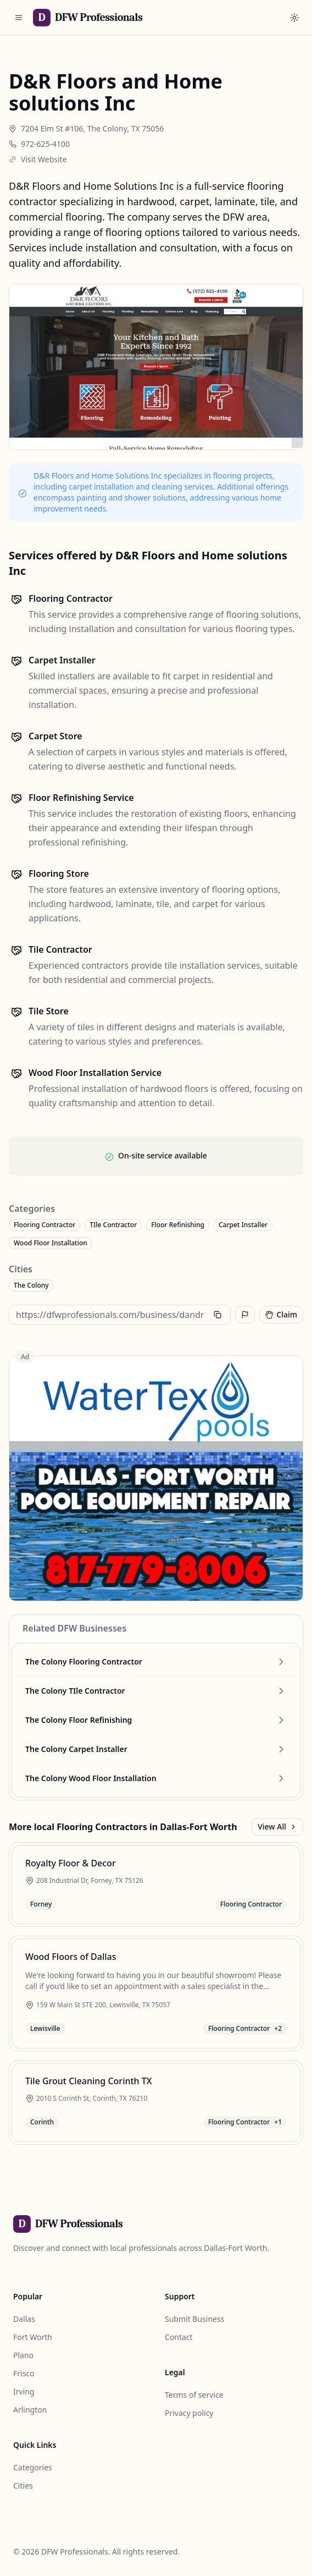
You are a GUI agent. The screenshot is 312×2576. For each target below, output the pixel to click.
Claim (281, 1314)
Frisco (24, 2373)
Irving (24, 2391)
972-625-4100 (45, 144)
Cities (23, 2485)
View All (277, 1826)
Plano (23, 2355)
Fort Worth (32, 2337)
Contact (179, 2337)
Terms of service (194, 2395)
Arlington (30, 2409)
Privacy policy (189, 2413)
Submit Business (194, 2319)
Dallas (24, 2319)
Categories (32, 2467)
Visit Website (44, 159)
